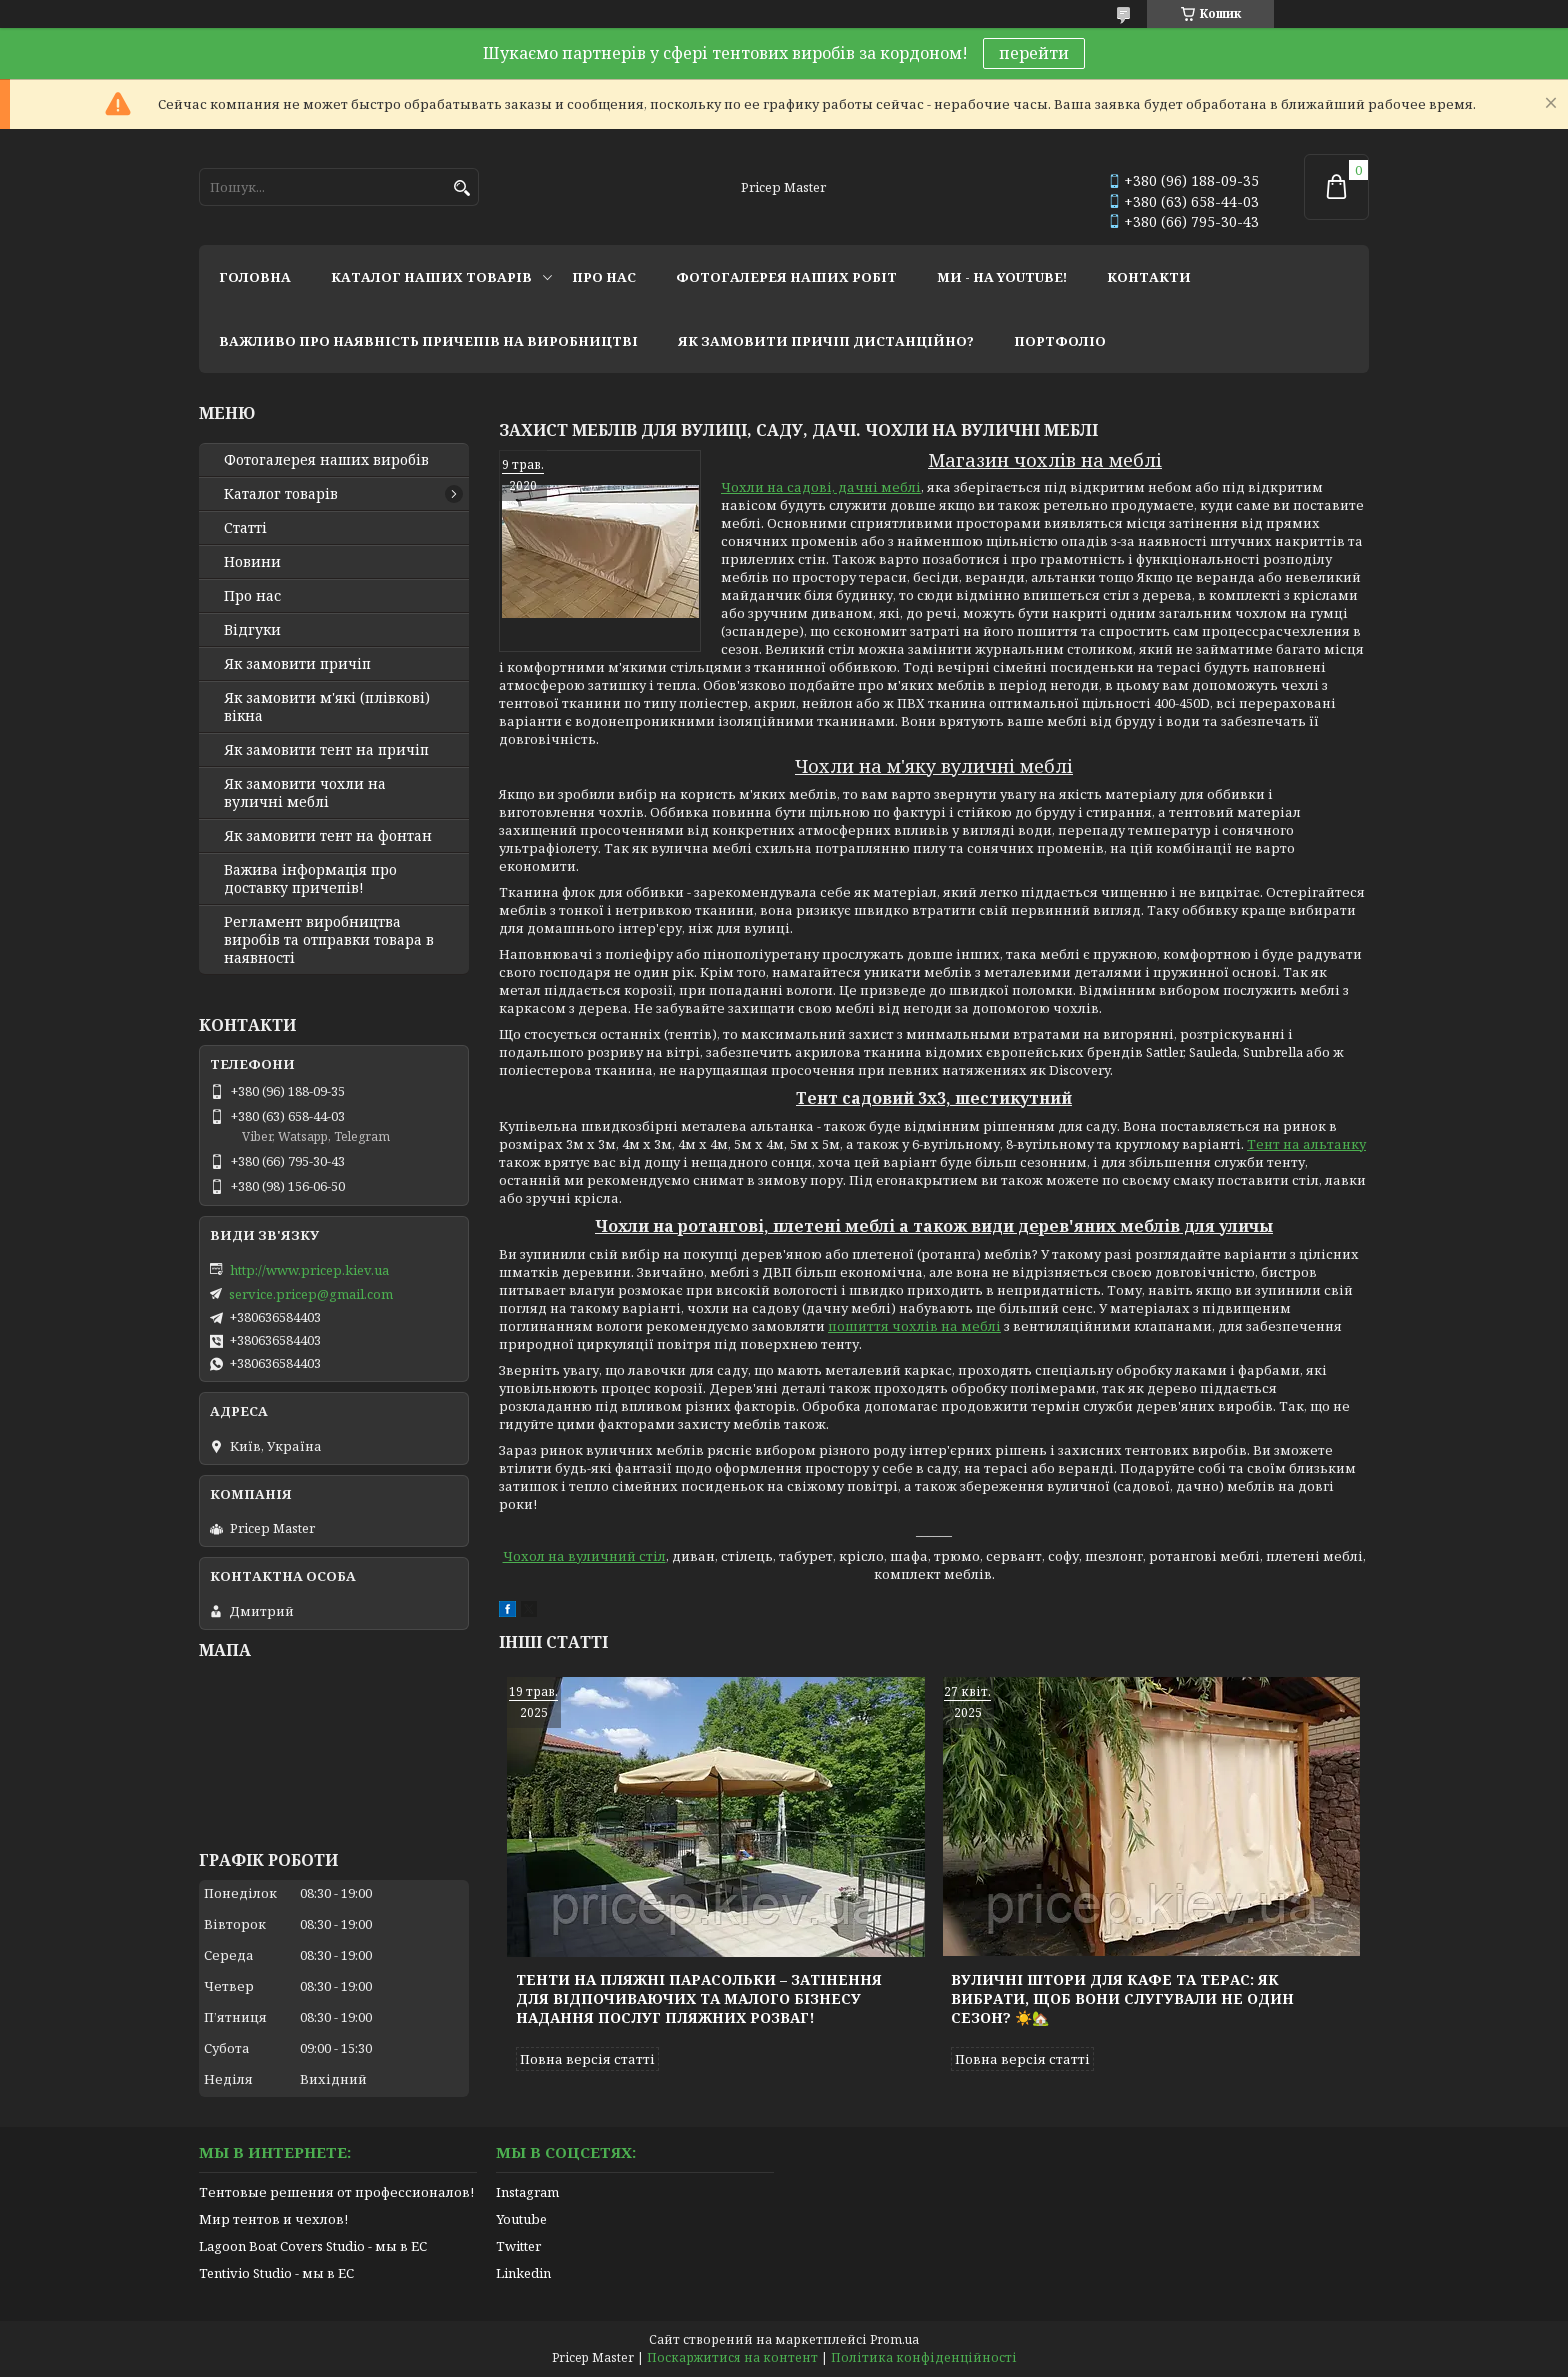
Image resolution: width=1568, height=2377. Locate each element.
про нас (604, 277)
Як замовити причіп (297, 664)
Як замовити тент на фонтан (328, 836)
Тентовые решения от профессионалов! (336, 2192)
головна (255, 277)
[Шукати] (461, 188)
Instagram (527, 2192)
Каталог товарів (281, 494)
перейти (1034, 53)
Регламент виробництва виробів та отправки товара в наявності (329, 940)
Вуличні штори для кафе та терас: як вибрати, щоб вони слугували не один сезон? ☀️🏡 (1122, 1998)
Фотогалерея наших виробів (326, 460)
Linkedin (523, 2273)
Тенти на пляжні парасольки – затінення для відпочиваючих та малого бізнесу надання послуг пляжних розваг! (699, 1998)
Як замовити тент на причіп (326, 750)
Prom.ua (894, 2339)
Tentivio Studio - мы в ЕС (276, 2273)
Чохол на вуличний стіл (584, 1556)
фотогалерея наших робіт (786, 277)
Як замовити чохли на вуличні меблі (305, 793)
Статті (245, 528)
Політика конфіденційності (924, 2357)
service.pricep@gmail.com (311, 1294)
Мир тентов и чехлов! (273, 2219)
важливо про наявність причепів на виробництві (428, 341)
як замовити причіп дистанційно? (826, 341)
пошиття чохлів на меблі (914, 1326)
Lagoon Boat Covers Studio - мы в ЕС (313, 2246)
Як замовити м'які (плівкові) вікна (327, 707)
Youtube (521, 2219)
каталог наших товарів (431, 277)
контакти (1149, 277)
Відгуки (252, 630)
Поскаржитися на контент (732, 2357)
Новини (252, 562)
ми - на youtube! (1002, 277)
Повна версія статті (587, 2059)
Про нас (252, 596)
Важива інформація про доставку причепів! (310, 879)
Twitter (518, 2246)
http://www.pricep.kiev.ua (309, 1270)
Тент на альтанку (1306, 1144)
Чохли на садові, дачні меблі (821, 487)
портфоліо (1060, 341)
